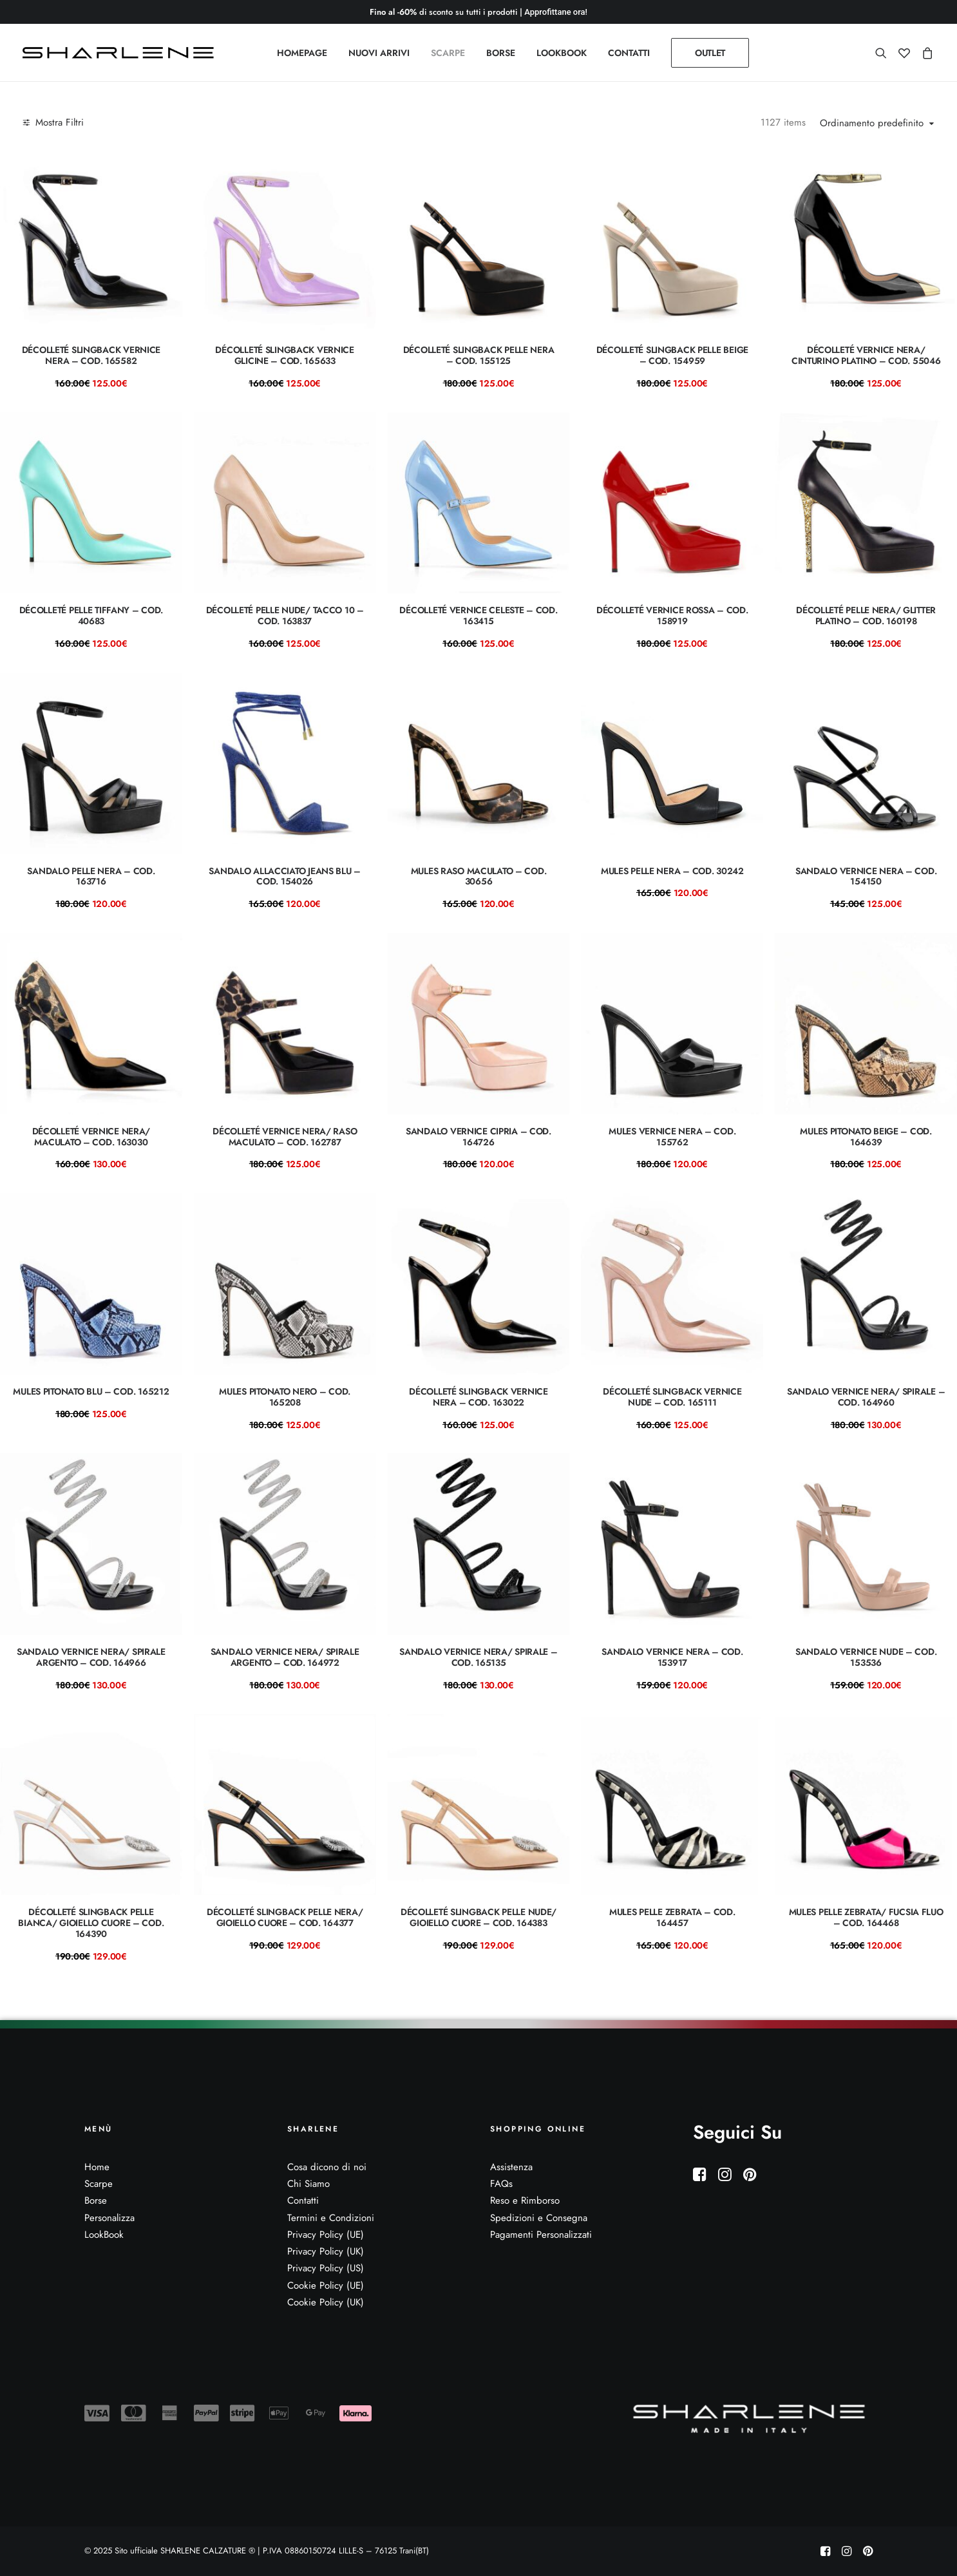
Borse (95, 2200)
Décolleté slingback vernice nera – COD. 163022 (478, 1397)
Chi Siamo (308, 2184)
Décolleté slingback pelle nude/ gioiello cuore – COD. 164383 (478, 1917)
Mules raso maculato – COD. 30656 (479, 876)
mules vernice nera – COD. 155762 (672, 1137)
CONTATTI (629, 52)
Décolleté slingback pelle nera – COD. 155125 (478, 355)
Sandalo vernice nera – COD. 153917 (672, 1657)
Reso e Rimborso (525, 2200)
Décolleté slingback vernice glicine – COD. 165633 (284, 355)
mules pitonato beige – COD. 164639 (865, 1137)
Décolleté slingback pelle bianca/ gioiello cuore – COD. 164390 (91, 1922)
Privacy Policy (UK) (325, 2251)
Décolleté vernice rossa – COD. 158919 (672, 615)
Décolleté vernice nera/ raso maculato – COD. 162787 (285, 1137)
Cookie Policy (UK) (325, 2302)
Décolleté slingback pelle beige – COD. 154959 (672, 355)
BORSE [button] (500, 52)
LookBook (104, 2235)
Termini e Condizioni (330, 2218)
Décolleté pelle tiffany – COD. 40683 (91, 615)
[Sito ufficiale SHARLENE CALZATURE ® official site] (121, 53)
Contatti (303, 2200)
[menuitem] (302, 53)
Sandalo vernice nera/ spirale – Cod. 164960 (866, 1397)
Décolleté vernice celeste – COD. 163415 (478, 615)
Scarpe (98, 2184)
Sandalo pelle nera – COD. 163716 (91, 876)
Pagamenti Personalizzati (541, 2235)
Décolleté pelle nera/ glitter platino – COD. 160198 (866, 615)
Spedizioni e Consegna (538, 2218)
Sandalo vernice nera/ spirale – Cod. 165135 (478, 1657)
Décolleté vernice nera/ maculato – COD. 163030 (91, 1137)
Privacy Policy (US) (325, 2268)
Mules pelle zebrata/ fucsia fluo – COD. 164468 (866, 1917)
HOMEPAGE (302, 52)
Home (96, 2167)
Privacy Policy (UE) (325, 2235)
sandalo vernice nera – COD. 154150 (865, 876)
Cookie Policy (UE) (325, 2285)
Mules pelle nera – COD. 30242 (672, 870)
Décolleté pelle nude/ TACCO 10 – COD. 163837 (285, 615)
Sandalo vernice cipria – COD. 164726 (478, 1137)
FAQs (501, 2184)
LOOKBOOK (561, 52)
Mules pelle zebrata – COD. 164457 (672, 1917)
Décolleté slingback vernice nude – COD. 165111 (672, 1397)
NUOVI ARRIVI (379, 52)
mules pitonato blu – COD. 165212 (91, 1391)
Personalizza (109, 2218)
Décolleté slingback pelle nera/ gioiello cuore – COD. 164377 (285, 1917)
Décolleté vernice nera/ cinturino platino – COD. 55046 (866, 355)
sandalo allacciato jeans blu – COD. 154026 (285, 876)
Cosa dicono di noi (326, 2167)
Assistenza (511, 2167)
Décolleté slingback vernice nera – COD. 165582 (91, 355)
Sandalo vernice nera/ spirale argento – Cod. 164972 (285, 1657)
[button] (884, 53)
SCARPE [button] (448, 52)
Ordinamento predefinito (872, 123)
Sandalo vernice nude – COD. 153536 (865, 1657)
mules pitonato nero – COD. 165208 (284, 1397)
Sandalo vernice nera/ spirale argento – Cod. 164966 (91, 1657)
